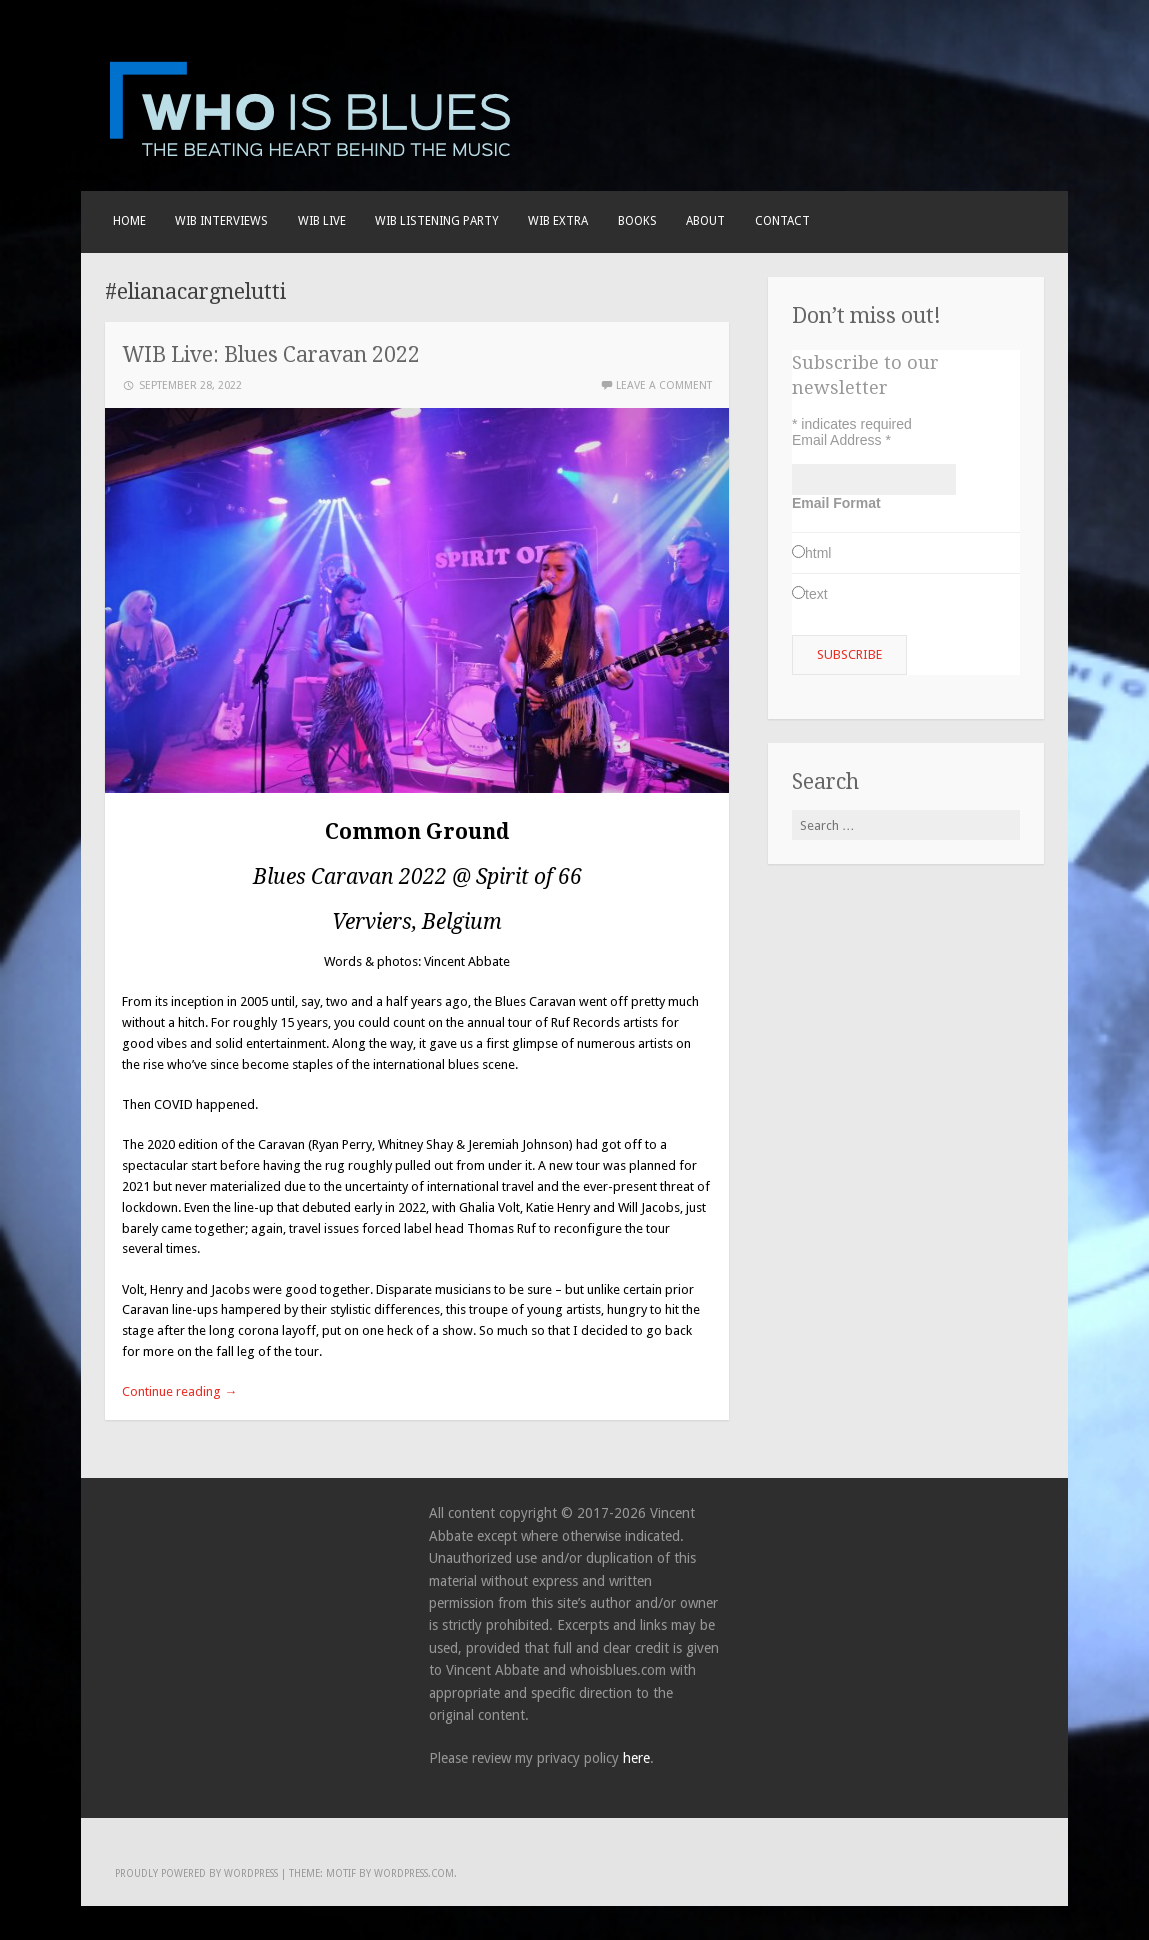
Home (129, 221)
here (636, 1758)
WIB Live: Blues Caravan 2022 (271, 354)
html (818, 553)
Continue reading (179, 1391)
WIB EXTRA (558, 221)
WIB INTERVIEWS (221, 221)
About (705, 221)
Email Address (841, 440)
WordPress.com (414, 1873)
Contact (782, 221)
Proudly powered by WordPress (196, 1873)
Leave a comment (664, 385)
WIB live (322, 221)
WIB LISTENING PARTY (437, 221)
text (816, 594)
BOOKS (637, 221)
